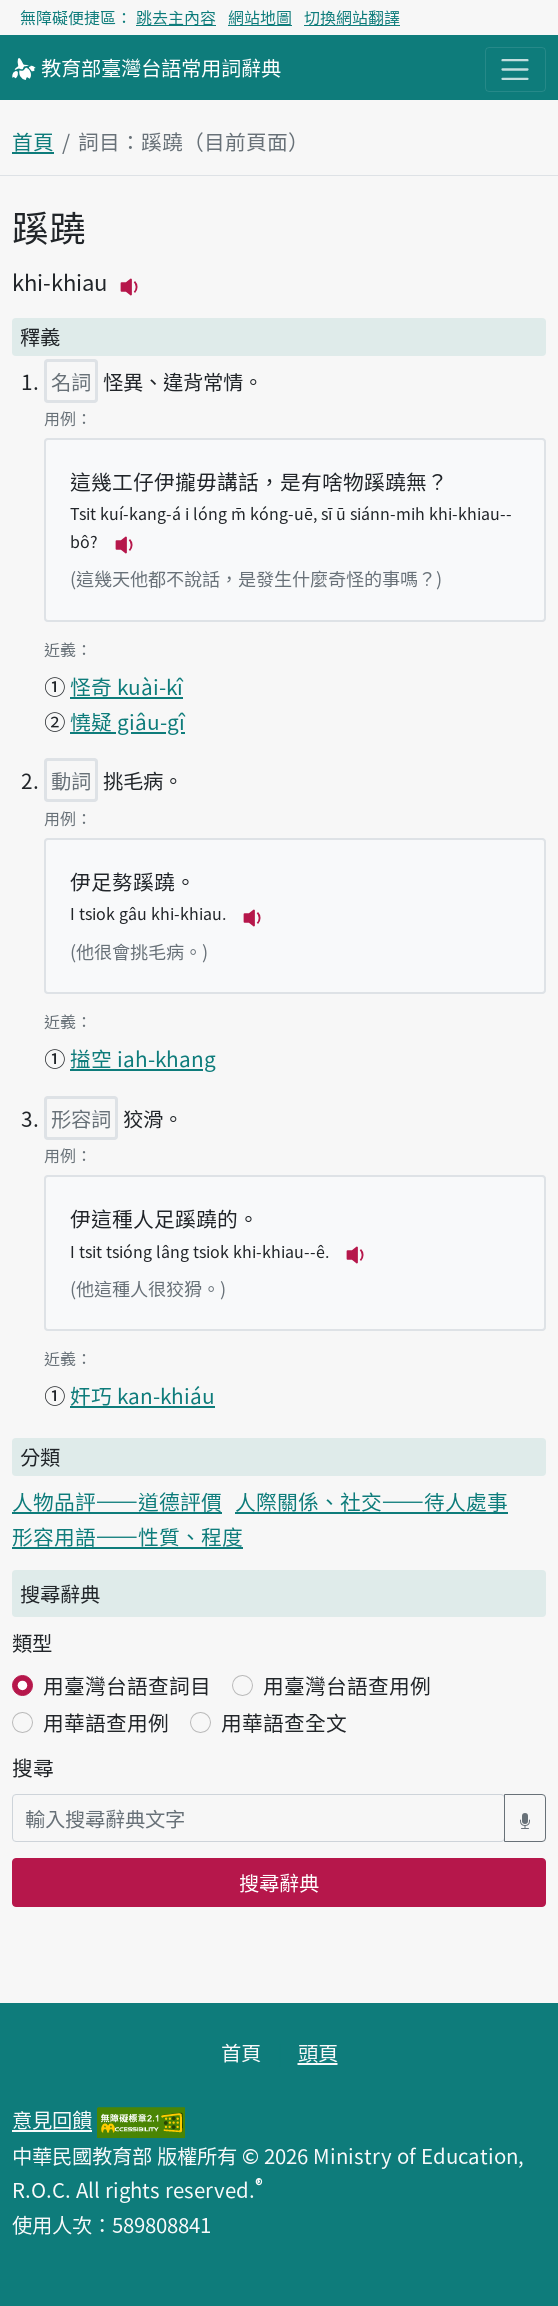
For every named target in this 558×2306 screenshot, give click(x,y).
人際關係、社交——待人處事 (371, 1501)
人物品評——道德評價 (117, 1501)
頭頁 (318, 2052)
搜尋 (33, 1767)
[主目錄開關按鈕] (515, 69)
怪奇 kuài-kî (126, 686)
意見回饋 (52, 2119)
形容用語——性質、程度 (127, 1536)
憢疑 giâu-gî (127, 721)
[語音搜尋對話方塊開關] (525, 1818)
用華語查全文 (284, 1722)
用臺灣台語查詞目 (127, 1685)
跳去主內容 (176, 17)
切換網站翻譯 (352, 17)
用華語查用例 (106, 1722)
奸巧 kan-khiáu (142, 1395)
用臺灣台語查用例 (347, 1685)
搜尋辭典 (279, 1882)
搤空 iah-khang (143, 1058)
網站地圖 (260, 17)
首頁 (33, 141)
